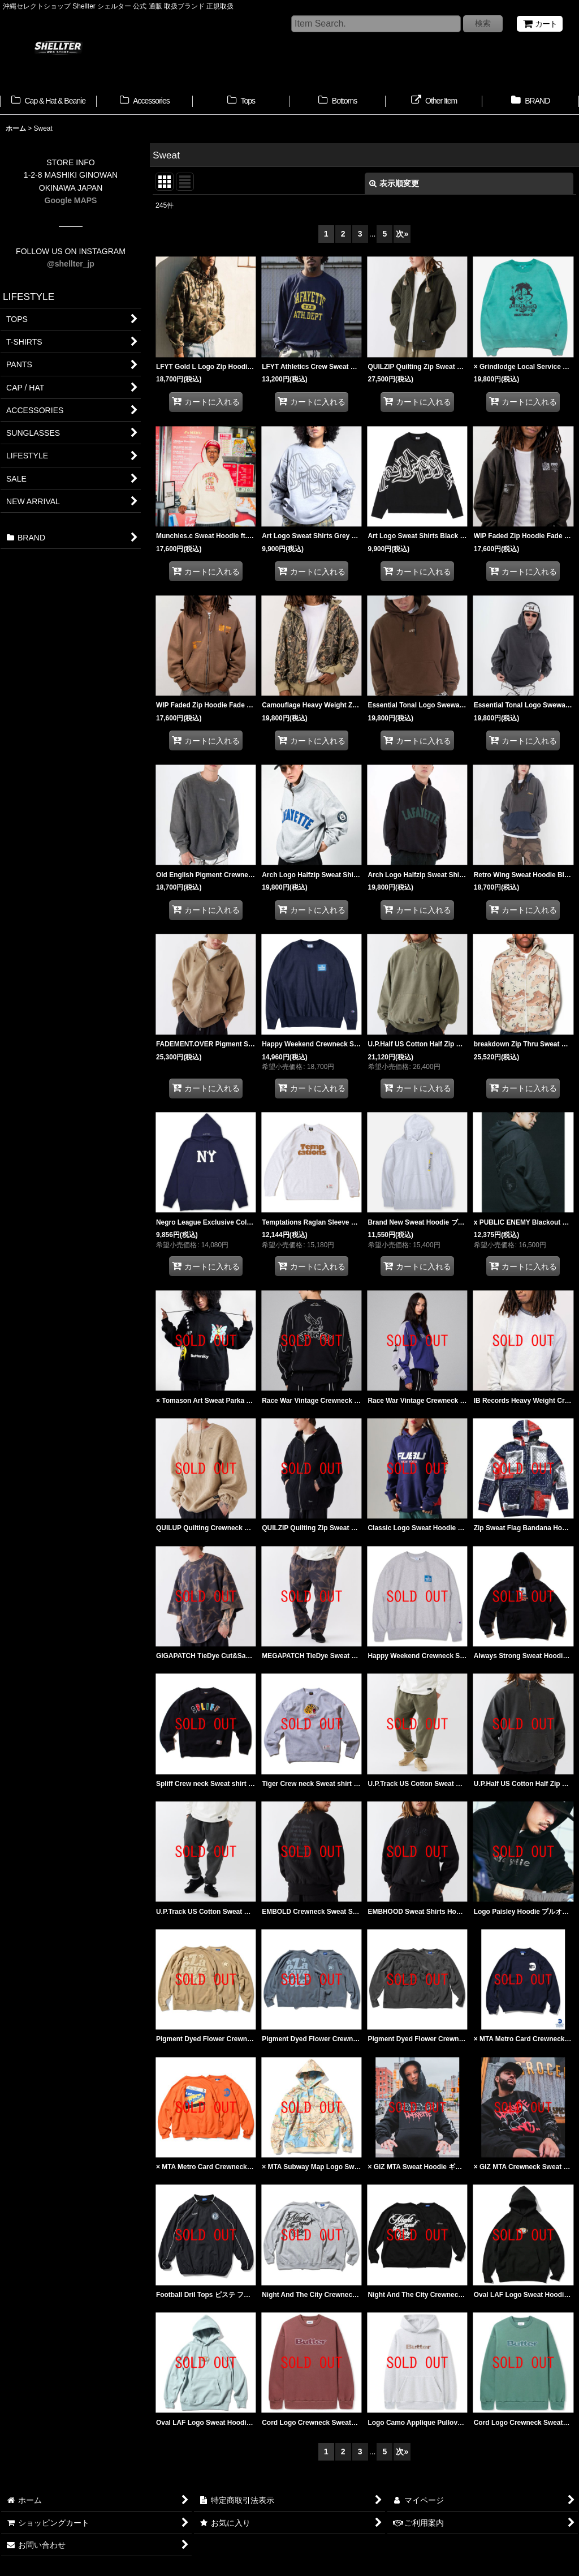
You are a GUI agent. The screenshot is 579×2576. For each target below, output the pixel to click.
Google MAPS (71, 200)
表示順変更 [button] (394, 183)
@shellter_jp (70, 263)
